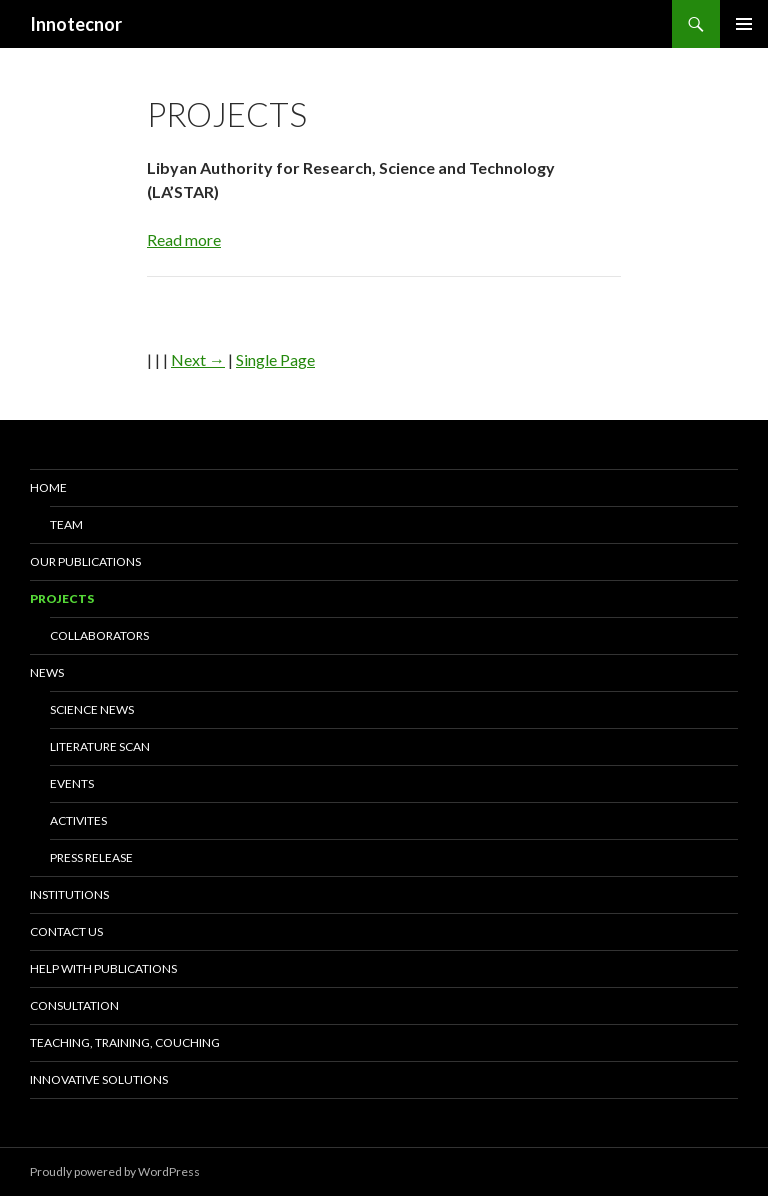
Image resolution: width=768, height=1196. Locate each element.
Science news (92, 709)
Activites (78, 820)
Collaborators (99, 635)
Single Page (275, 359)
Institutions (69, 894)
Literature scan (100, 746)
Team (66, 524)
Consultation (74, 1005)
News (47, 672)
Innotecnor (76, 24)
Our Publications (85, 561)
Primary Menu (744, 24)
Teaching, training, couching (125, 1042)
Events (72, 783)
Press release (91, 857)
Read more (184, 239)
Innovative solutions (99, 1079)
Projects (62, 598)
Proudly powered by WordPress (115, 1171)
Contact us (66, 931)
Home (48, 487)
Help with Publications (103, 968)
